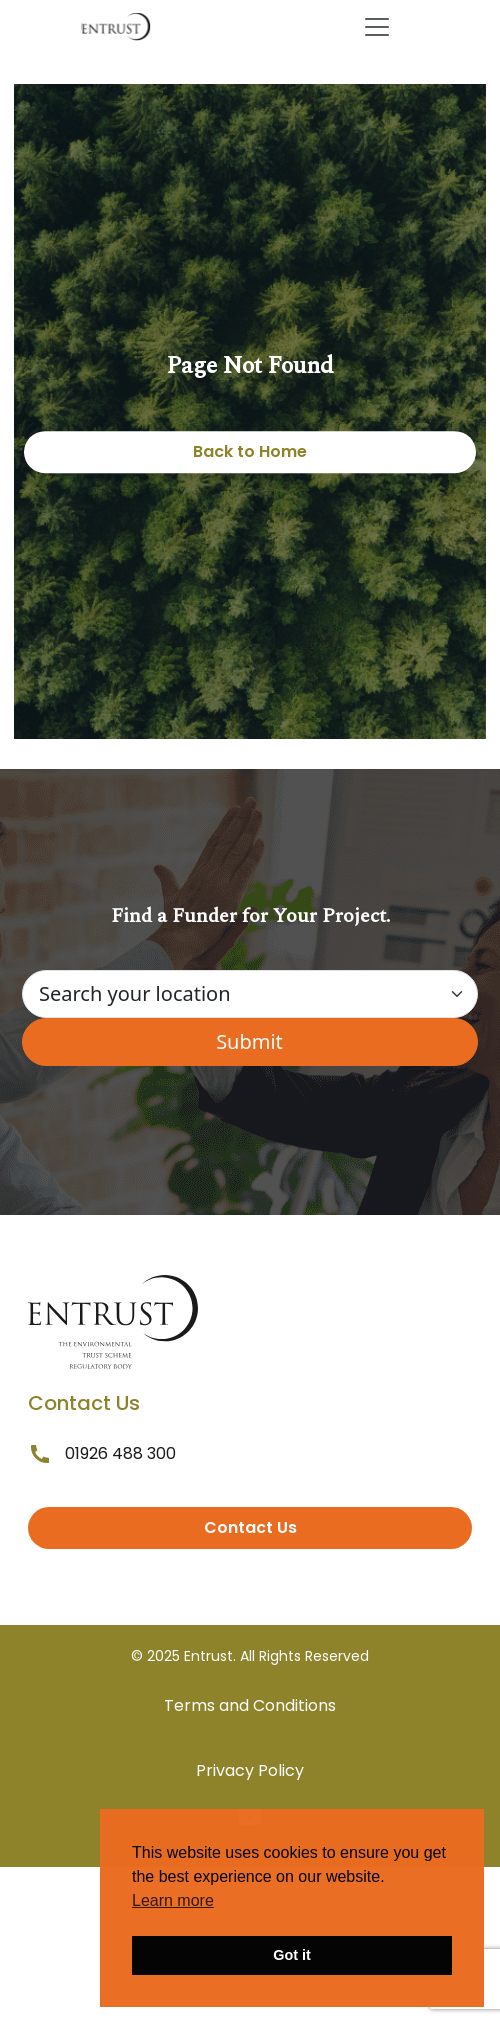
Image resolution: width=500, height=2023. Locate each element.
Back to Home (250, 451)
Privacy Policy (250, 1770)
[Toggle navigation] (377, 27)
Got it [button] (292, 1955)
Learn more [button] (173, 1900)
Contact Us (250, 1527)
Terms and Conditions (250, 1705)
